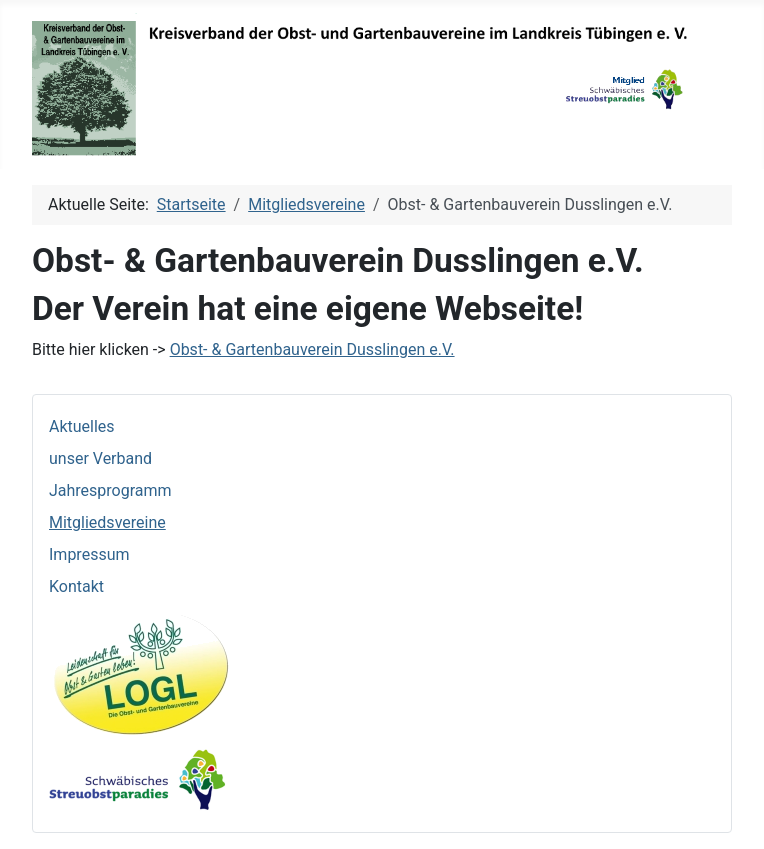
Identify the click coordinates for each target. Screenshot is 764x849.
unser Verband (100, 458)
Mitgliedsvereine (107, 522)
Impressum (89, 554)
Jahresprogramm (110, 490)
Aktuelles (82, 426)
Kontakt (76, 586)
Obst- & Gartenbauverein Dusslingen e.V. (312, 349)
